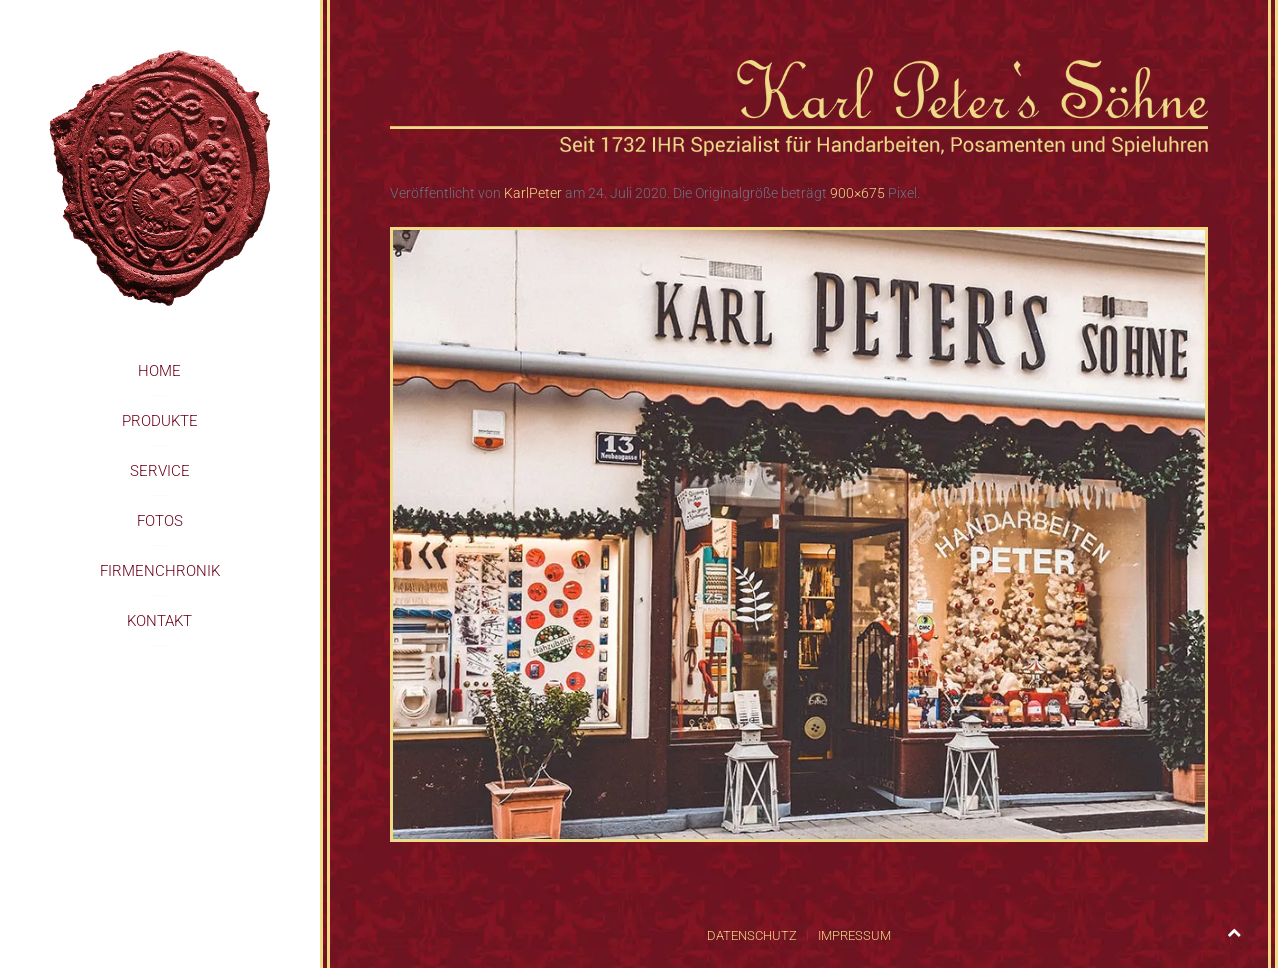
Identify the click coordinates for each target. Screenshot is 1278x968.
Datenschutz (752, 935)
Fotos (160, 521)
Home (159, 371)
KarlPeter (533, 193)
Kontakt (159, 621)
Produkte (160, 421)
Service (160, 471)
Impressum (854, 935)
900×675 (857, 193)
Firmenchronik (160, 571)
